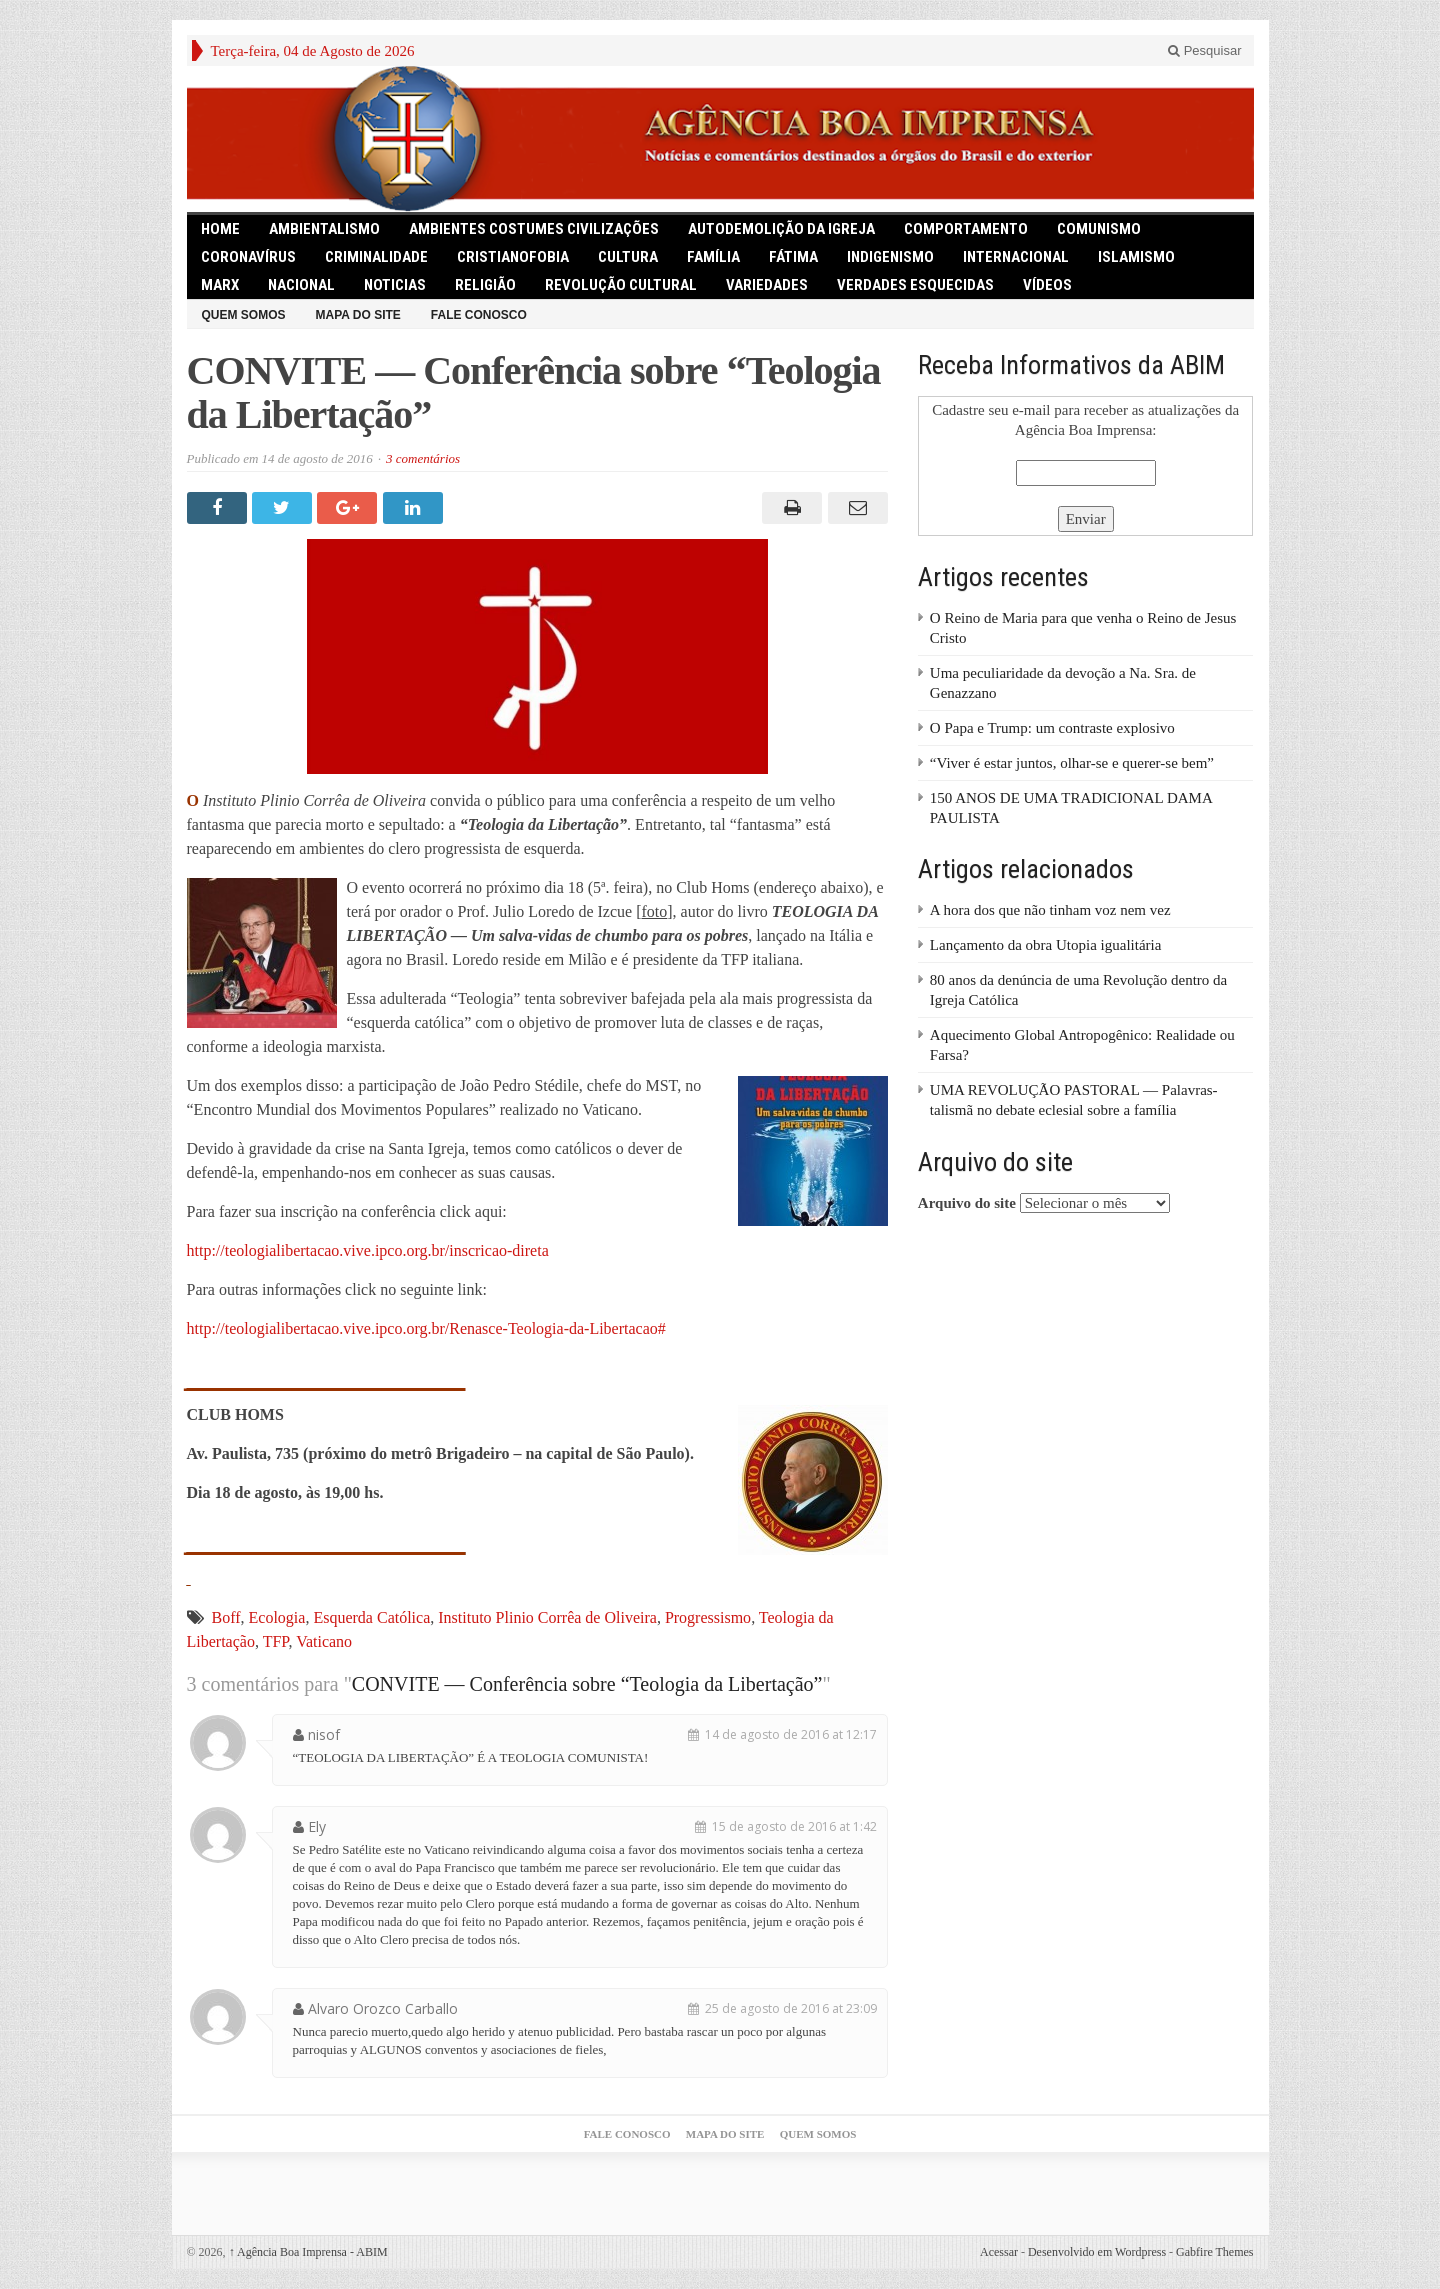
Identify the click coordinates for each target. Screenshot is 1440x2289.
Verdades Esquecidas (915, 285)
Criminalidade (376, 257)
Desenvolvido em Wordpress (1097, 2252)
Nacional (301, 285)
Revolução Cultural (621, 285)
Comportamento (966, 229)
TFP (276, 1641)
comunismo (1099, 229)
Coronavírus (248, 257)
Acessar (999, 2252)
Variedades (767, 285)
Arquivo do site (967, 1203)
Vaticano (324, 1641)
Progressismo (708, 1617)
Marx (220, 285)
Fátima (793, 257)
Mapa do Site (358, 315)
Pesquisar (1204, 50)
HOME (220, 229)
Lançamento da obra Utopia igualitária (1046, 945)
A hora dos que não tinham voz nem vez (1050, 910)
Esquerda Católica (371, 1617)
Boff (226, 1617)
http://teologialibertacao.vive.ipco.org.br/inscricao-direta (368, 1250)
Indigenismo (890, 257)
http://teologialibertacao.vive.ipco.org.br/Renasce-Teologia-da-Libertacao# (426, 1328)
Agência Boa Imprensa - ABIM (308, 2252)
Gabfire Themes (1214, 2252)
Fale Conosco (479, 315)
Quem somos (244, 315)
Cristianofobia (513, 257)
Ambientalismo (324, 229)
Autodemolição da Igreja (781, 229)
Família (713, 257)
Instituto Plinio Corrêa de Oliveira (547, 1617)
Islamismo (1136, 257)
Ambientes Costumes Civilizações (534, 229)
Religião (485, 285)
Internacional (1016, 257)
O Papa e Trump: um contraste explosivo (1052, 728)
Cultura (628, 257)
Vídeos (1047, 285)
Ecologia (277, 1617)
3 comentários (423, 458)
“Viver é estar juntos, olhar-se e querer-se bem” (1072, 763)
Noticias (395, 285)
